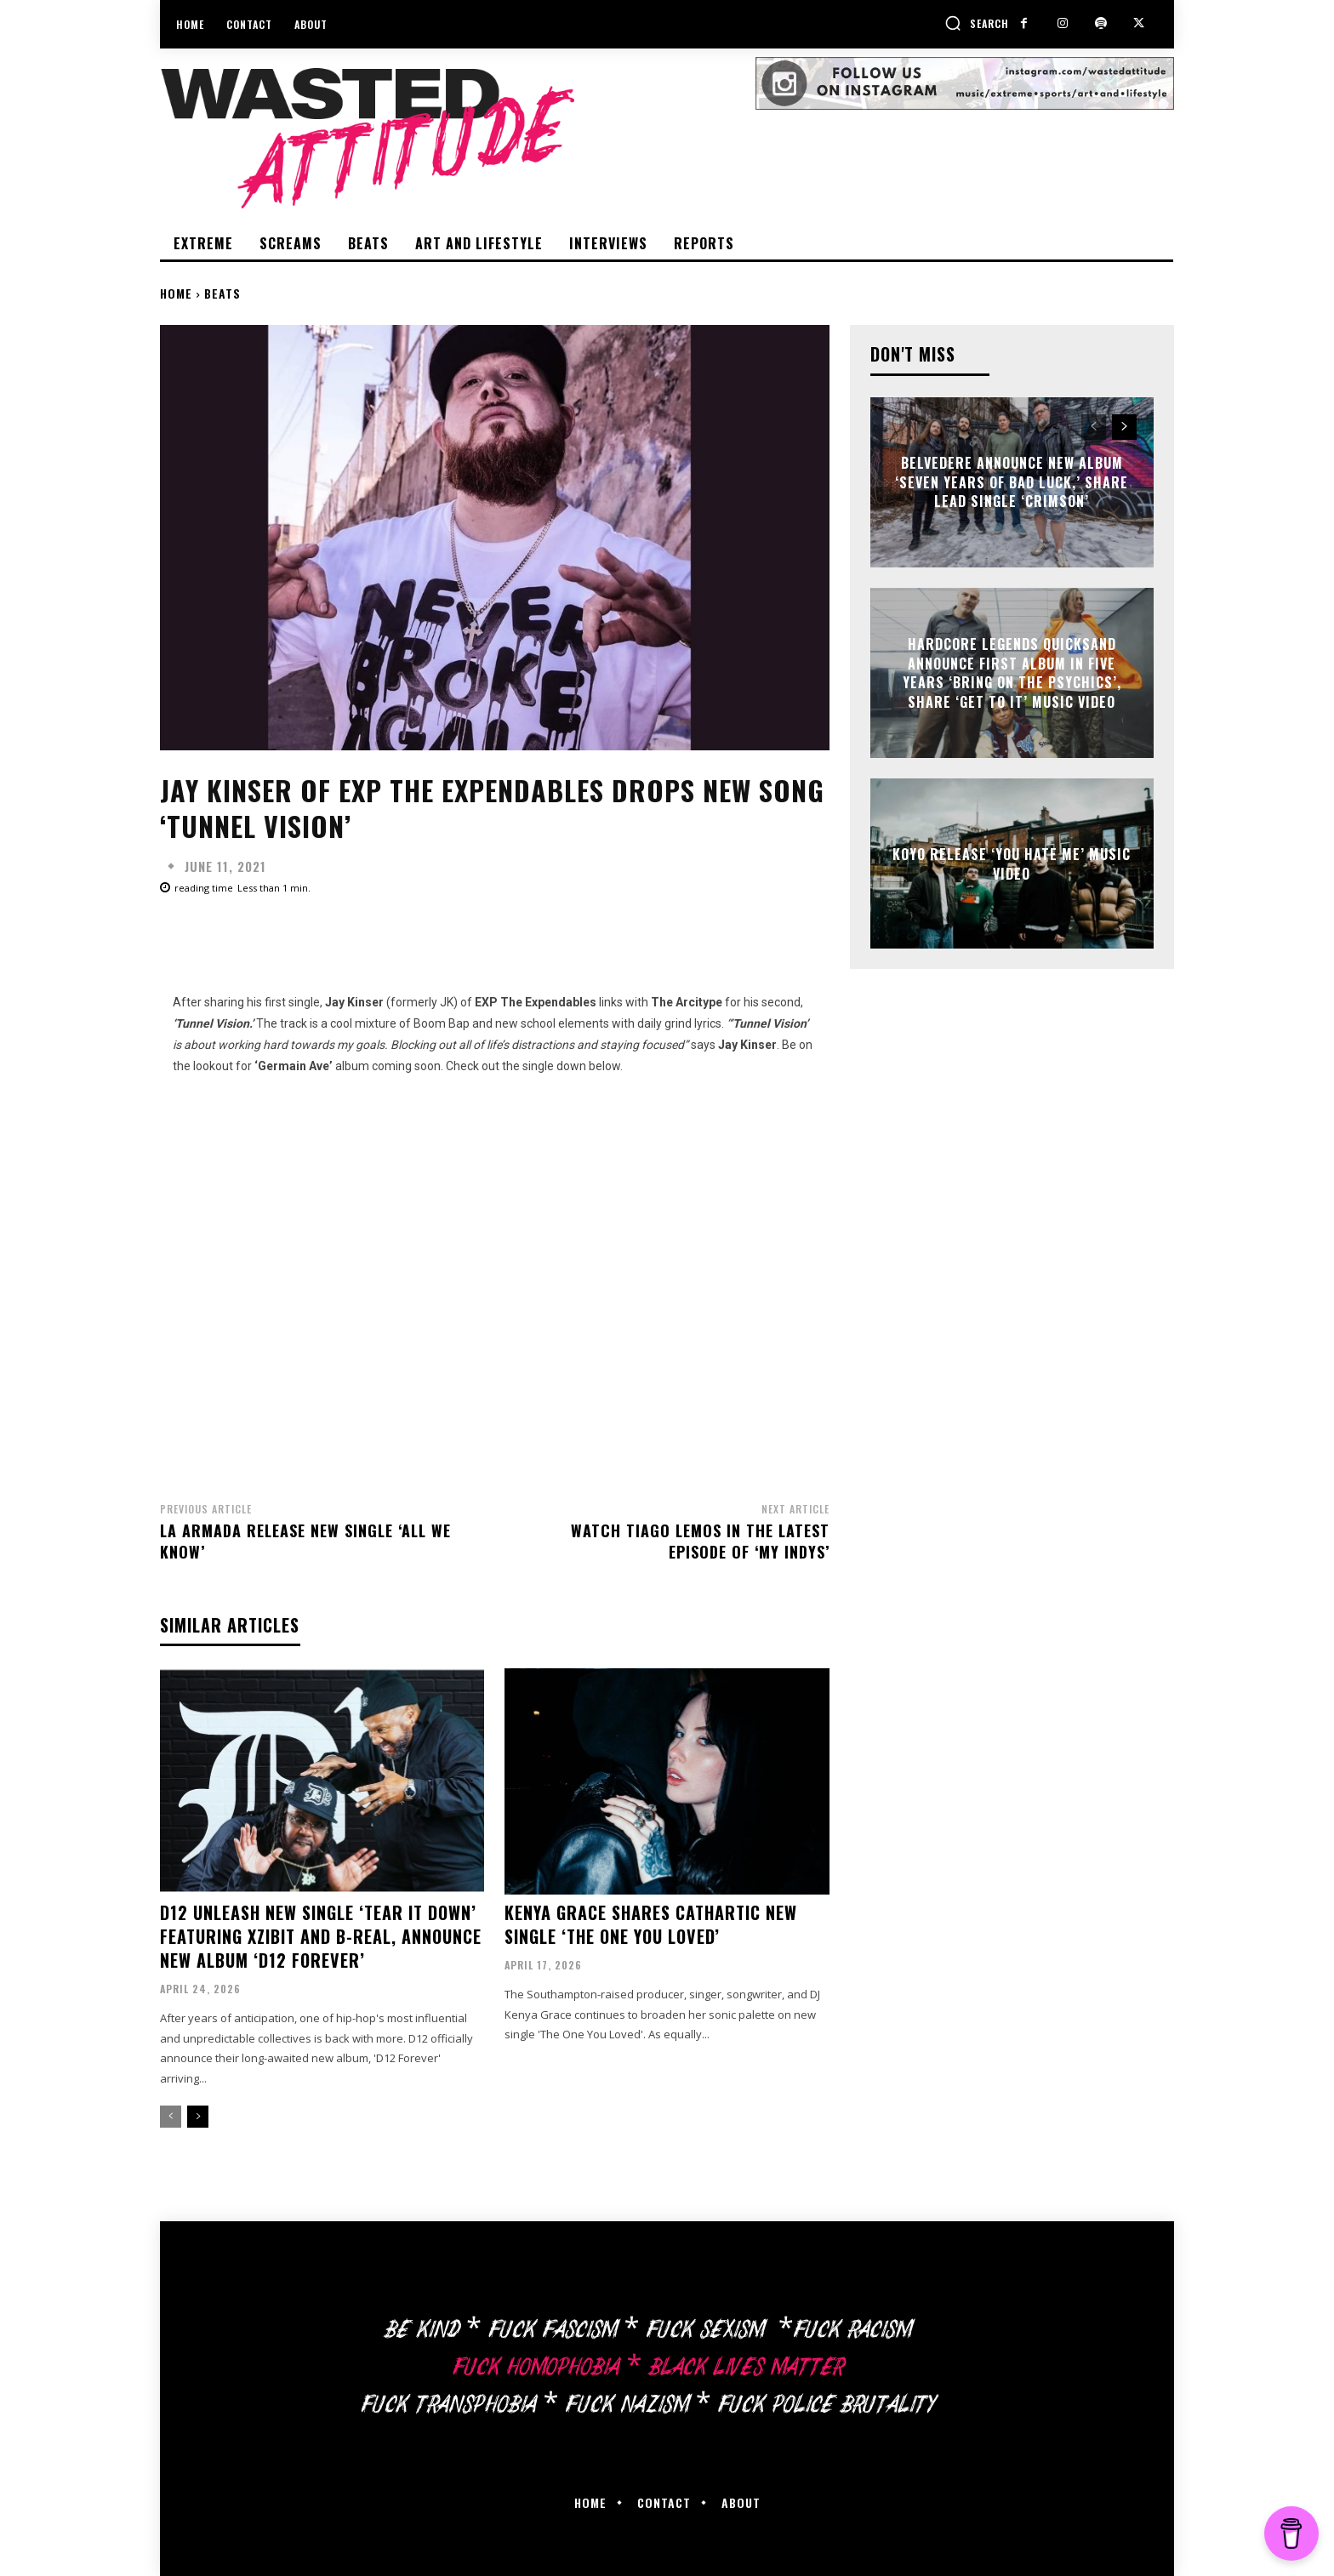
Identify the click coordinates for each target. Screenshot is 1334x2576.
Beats (222, 293)
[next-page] (197, 2117)
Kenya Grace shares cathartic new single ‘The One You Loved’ (651, 1924)
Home (176, 293)
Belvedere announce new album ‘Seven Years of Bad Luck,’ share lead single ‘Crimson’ (1011, 482)
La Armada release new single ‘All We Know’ (305, 1541)
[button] (976, 22)
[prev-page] (170, 2117)
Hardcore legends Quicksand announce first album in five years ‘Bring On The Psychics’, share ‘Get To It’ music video (1012, 673)
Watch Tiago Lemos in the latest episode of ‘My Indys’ (700, 1541)
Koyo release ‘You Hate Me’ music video (1011, 863)
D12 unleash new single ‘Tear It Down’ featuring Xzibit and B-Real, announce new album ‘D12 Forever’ (321, 1936)
